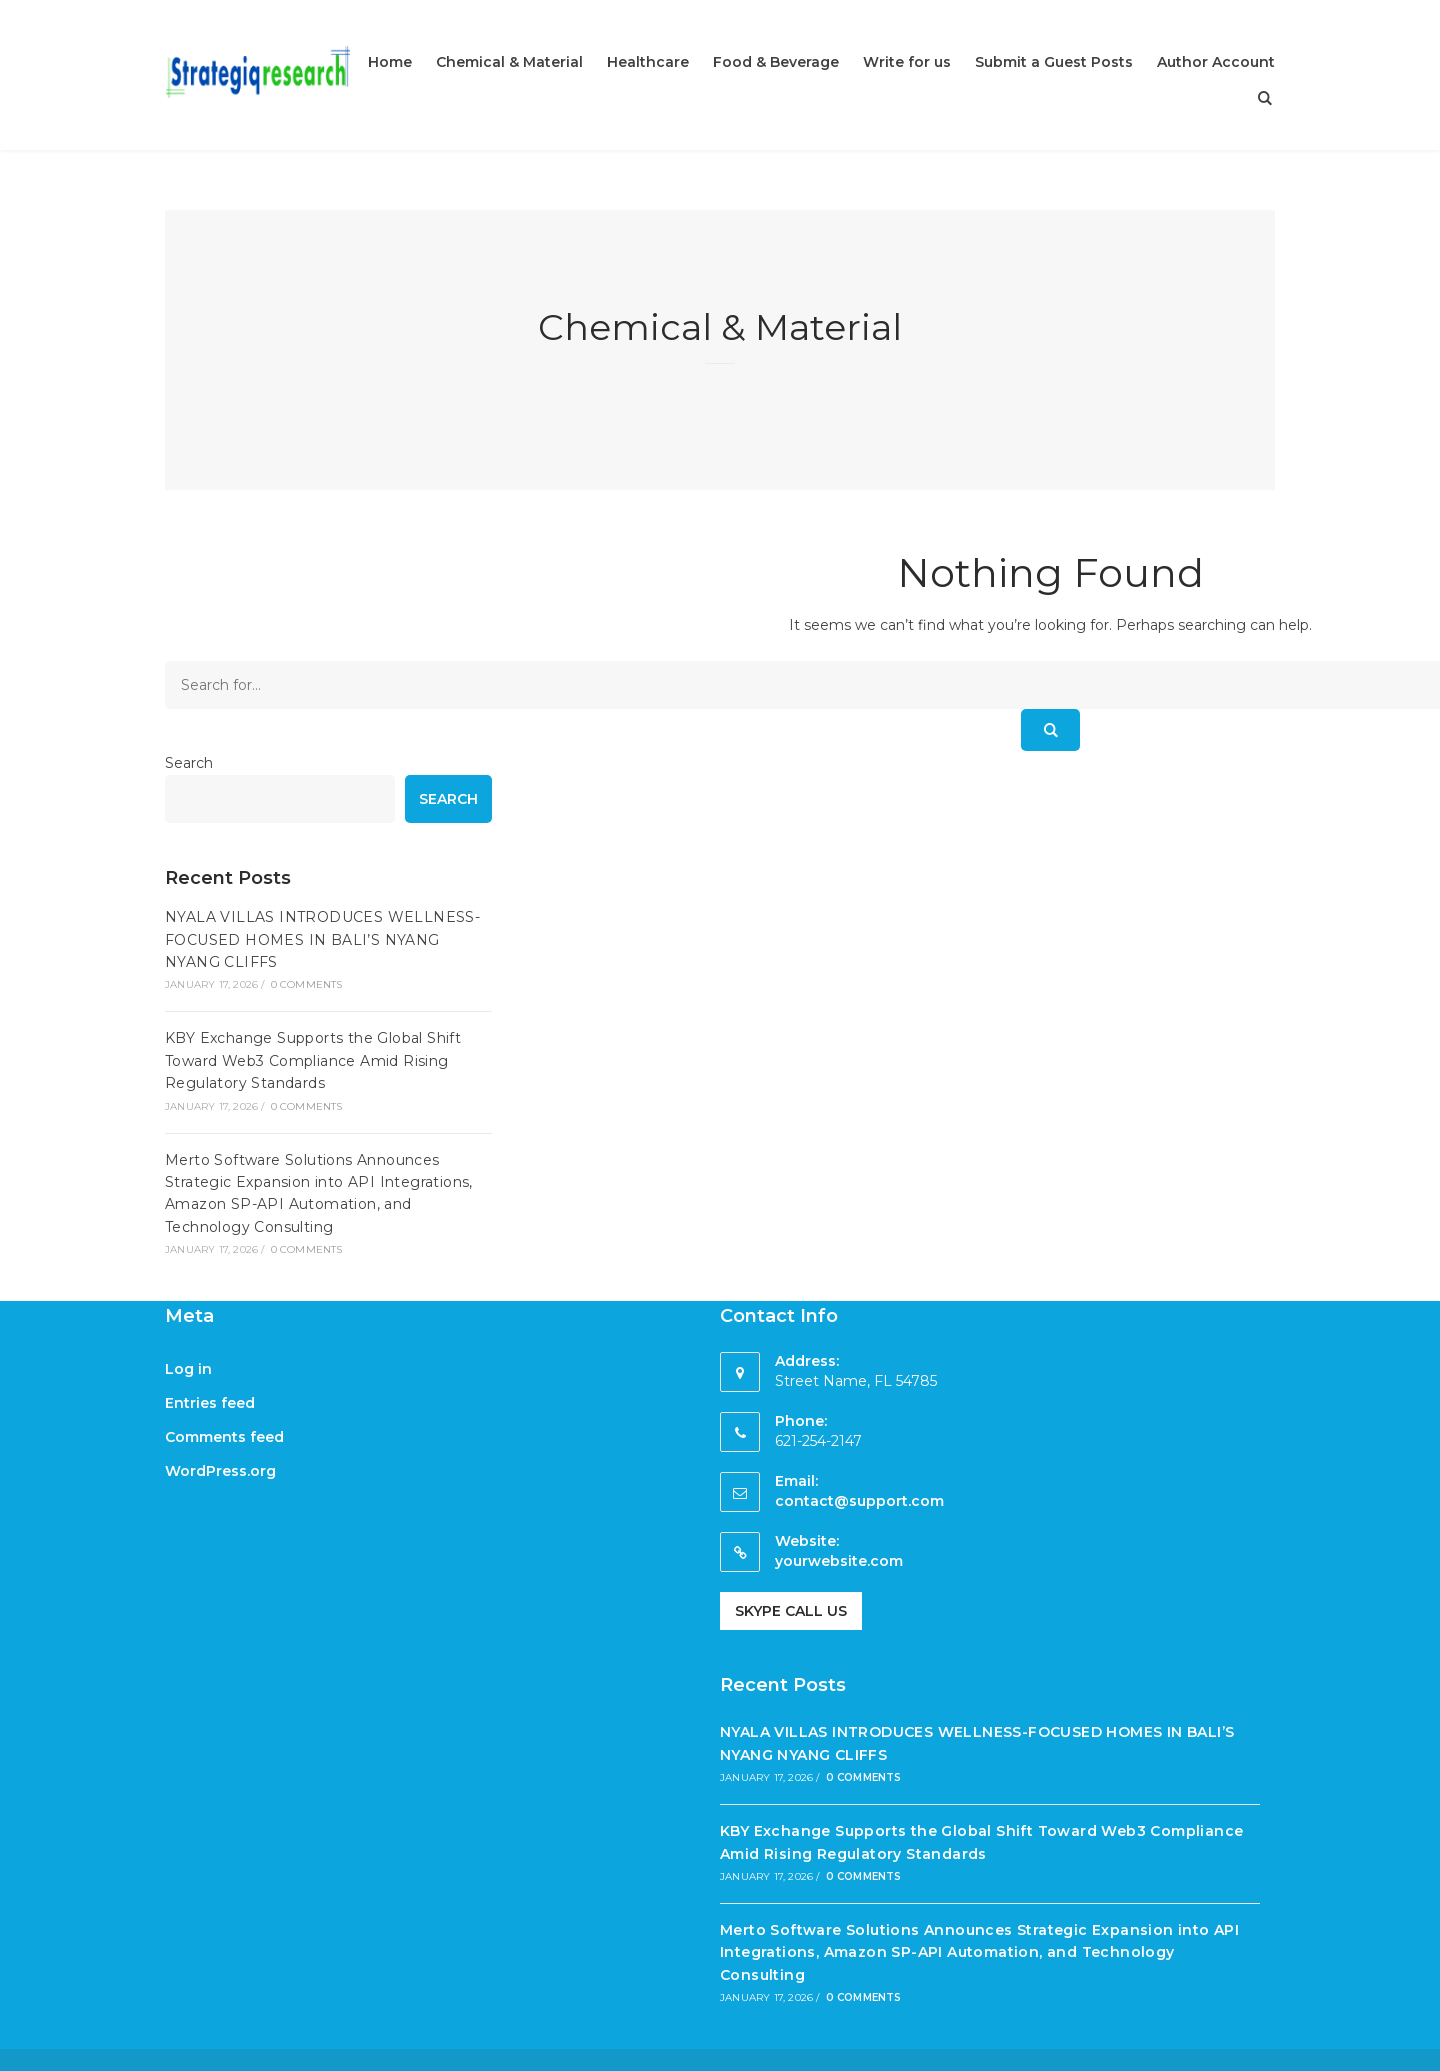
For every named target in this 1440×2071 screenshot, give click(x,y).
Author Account (1216, 62)
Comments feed (224, 1437)
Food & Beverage (776, 62)
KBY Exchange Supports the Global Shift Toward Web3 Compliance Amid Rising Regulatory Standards (313, 1060)
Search (189, 763)
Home (390, 62)
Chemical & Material (509, 62)
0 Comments (307, 984)
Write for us (907, 62)
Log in (188, 1369)
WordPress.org (220, 1471)
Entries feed (210, 1403)
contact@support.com (859, 1501)
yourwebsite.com (839, 1561)
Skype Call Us (791, 1611)
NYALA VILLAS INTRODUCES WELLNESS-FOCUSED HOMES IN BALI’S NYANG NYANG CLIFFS (322, 939)
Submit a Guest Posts (1054, 62)
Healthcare (648, 62)
